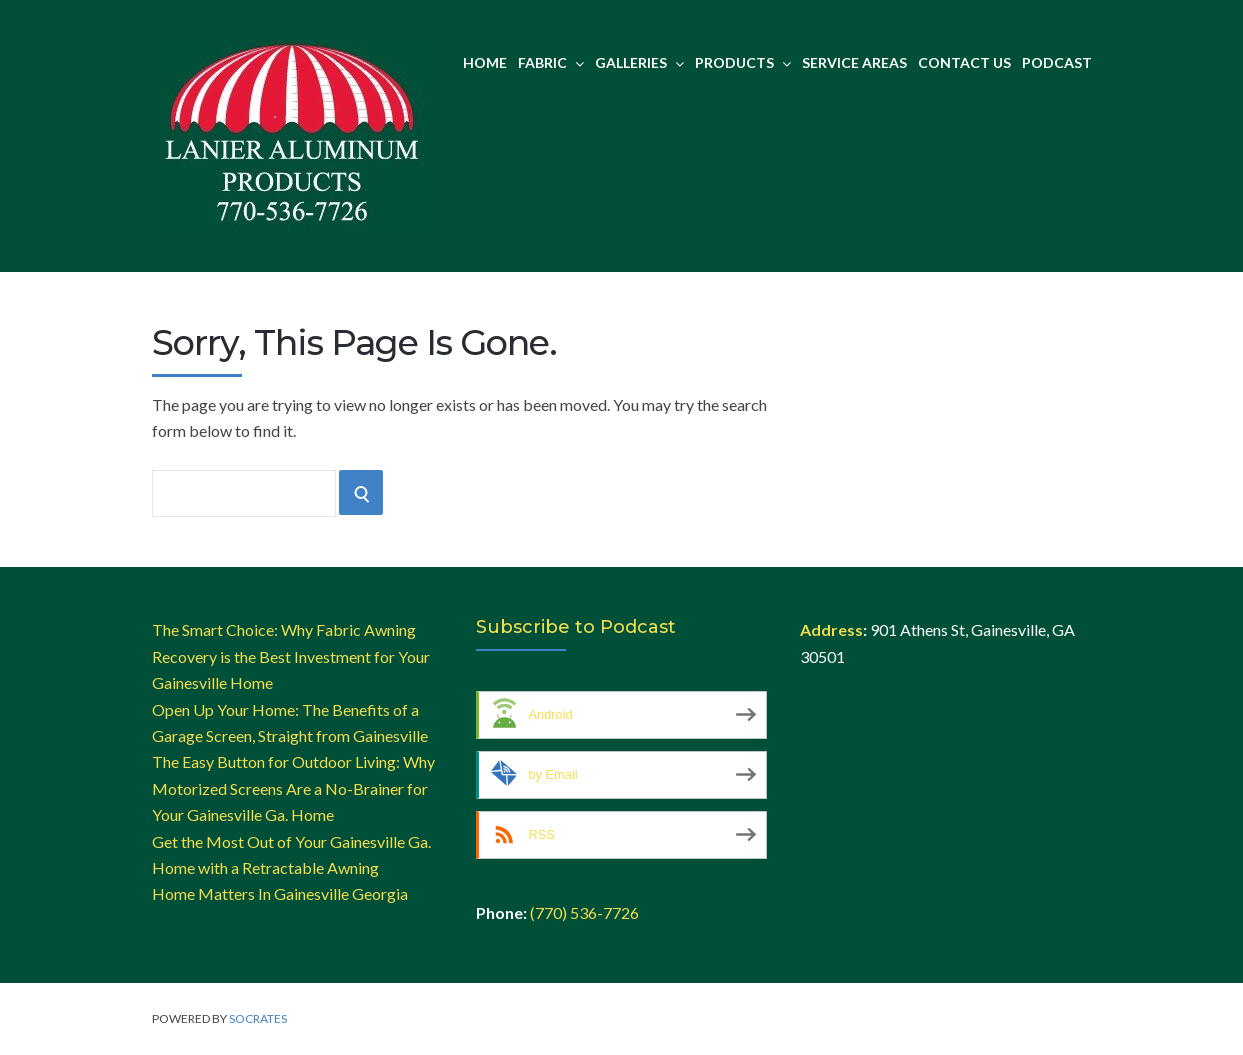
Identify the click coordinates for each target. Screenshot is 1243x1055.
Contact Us (964, 62)
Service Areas (854, 62)
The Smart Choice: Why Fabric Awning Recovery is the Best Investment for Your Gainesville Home (291, 656)
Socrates (258, 1018)
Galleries (639, 62)
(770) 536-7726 (584, 912)
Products (743, 62)
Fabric (551, 62)
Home (485, 62)
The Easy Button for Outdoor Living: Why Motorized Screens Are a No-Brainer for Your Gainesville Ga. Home (293, 788)
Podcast (1057, 62)
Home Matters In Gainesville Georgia (280, 893)
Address (831, 629)
